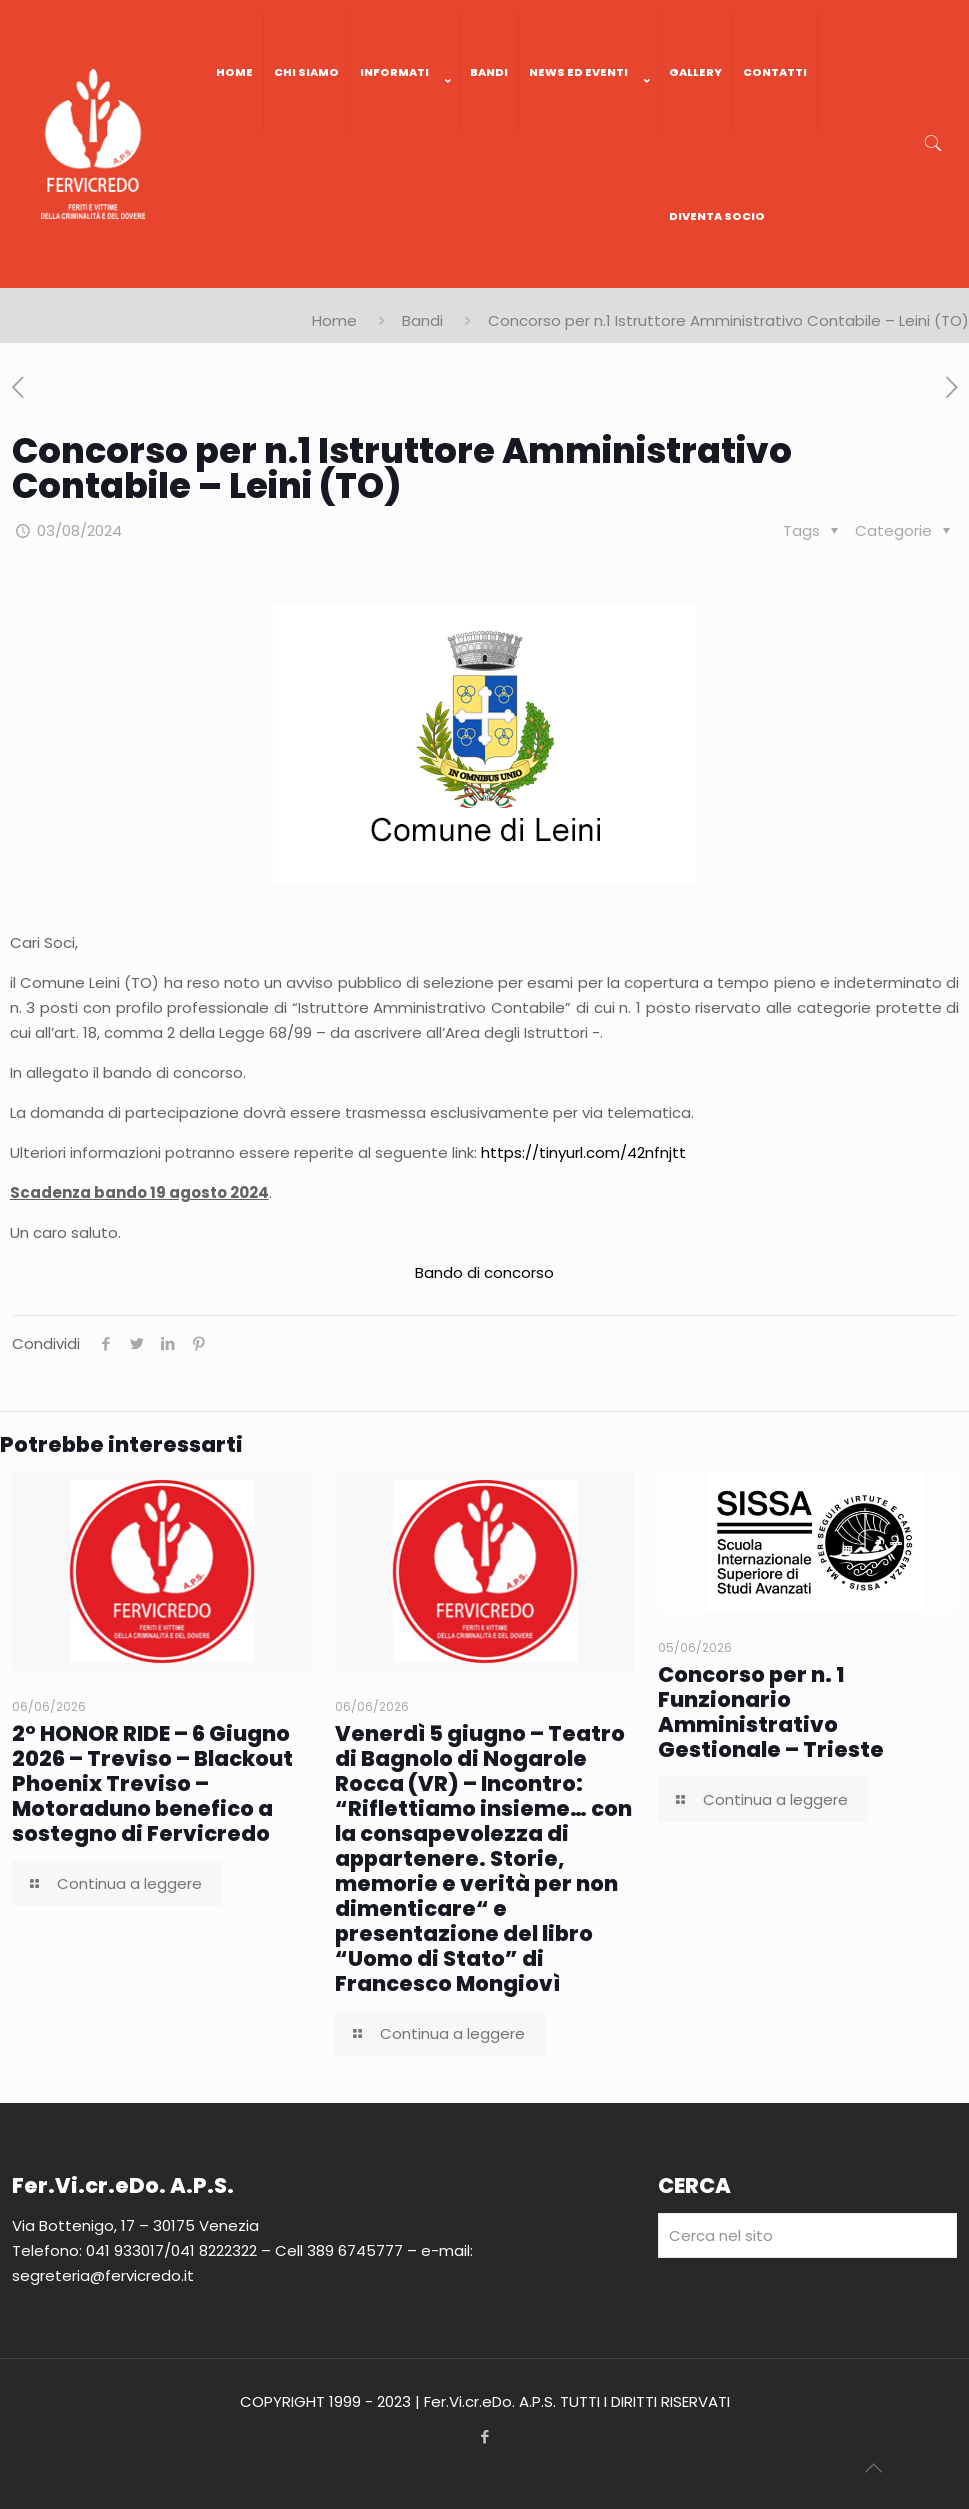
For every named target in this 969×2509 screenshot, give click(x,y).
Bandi (422, 320)
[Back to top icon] (873, 2468)
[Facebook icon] (484, 2436)
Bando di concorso (484, 1272)
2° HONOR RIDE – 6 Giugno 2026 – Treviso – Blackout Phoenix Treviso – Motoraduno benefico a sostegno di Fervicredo (152, 1783)
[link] (405, 154)
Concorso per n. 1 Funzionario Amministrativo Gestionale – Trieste (771, 1712)
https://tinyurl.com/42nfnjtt (583, 1152)
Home (334, 320)
